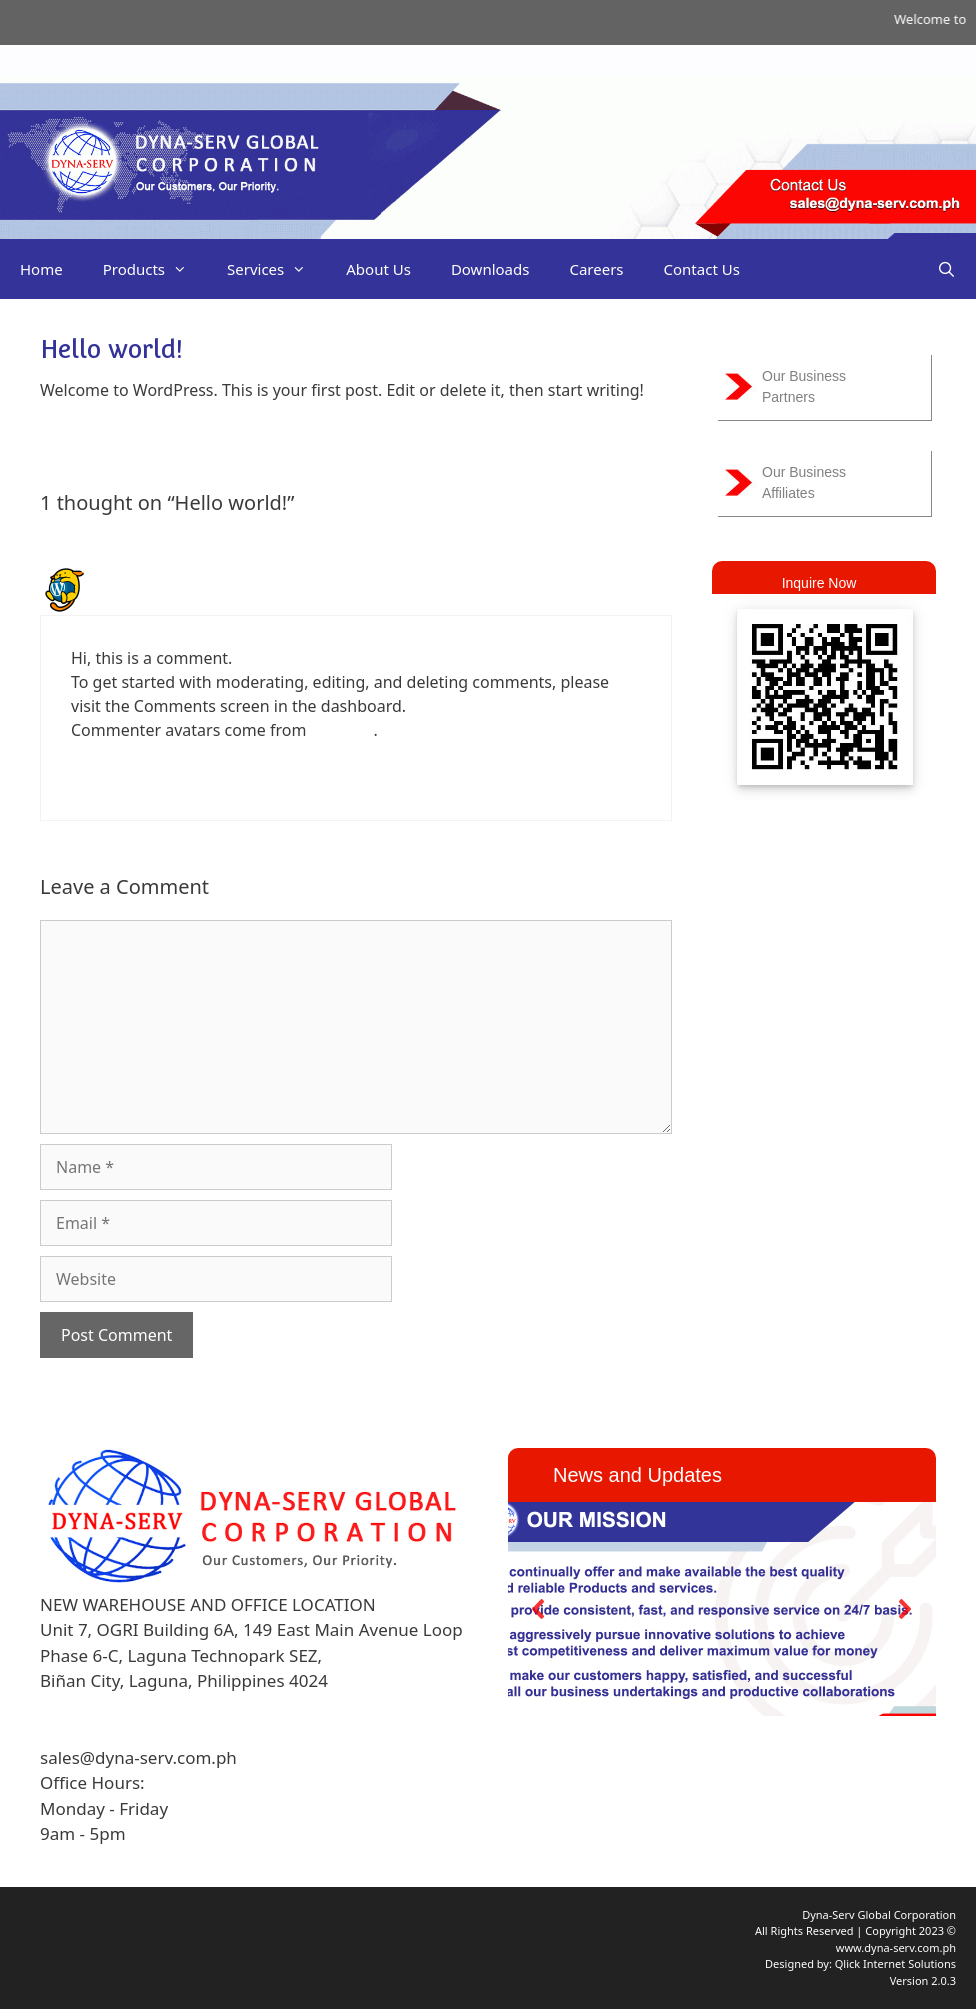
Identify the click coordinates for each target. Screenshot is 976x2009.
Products (155, 269)
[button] (539, 1609)
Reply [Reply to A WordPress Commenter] (88, 778)
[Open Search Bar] (946, 269)
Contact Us (702, 269)
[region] (722, 1609)
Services (276, 269)
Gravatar (342, 730)
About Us (378, 269)
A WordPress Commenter (199, 579)
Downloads (490, 269)
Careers (596, 269)
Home (41, 269)
